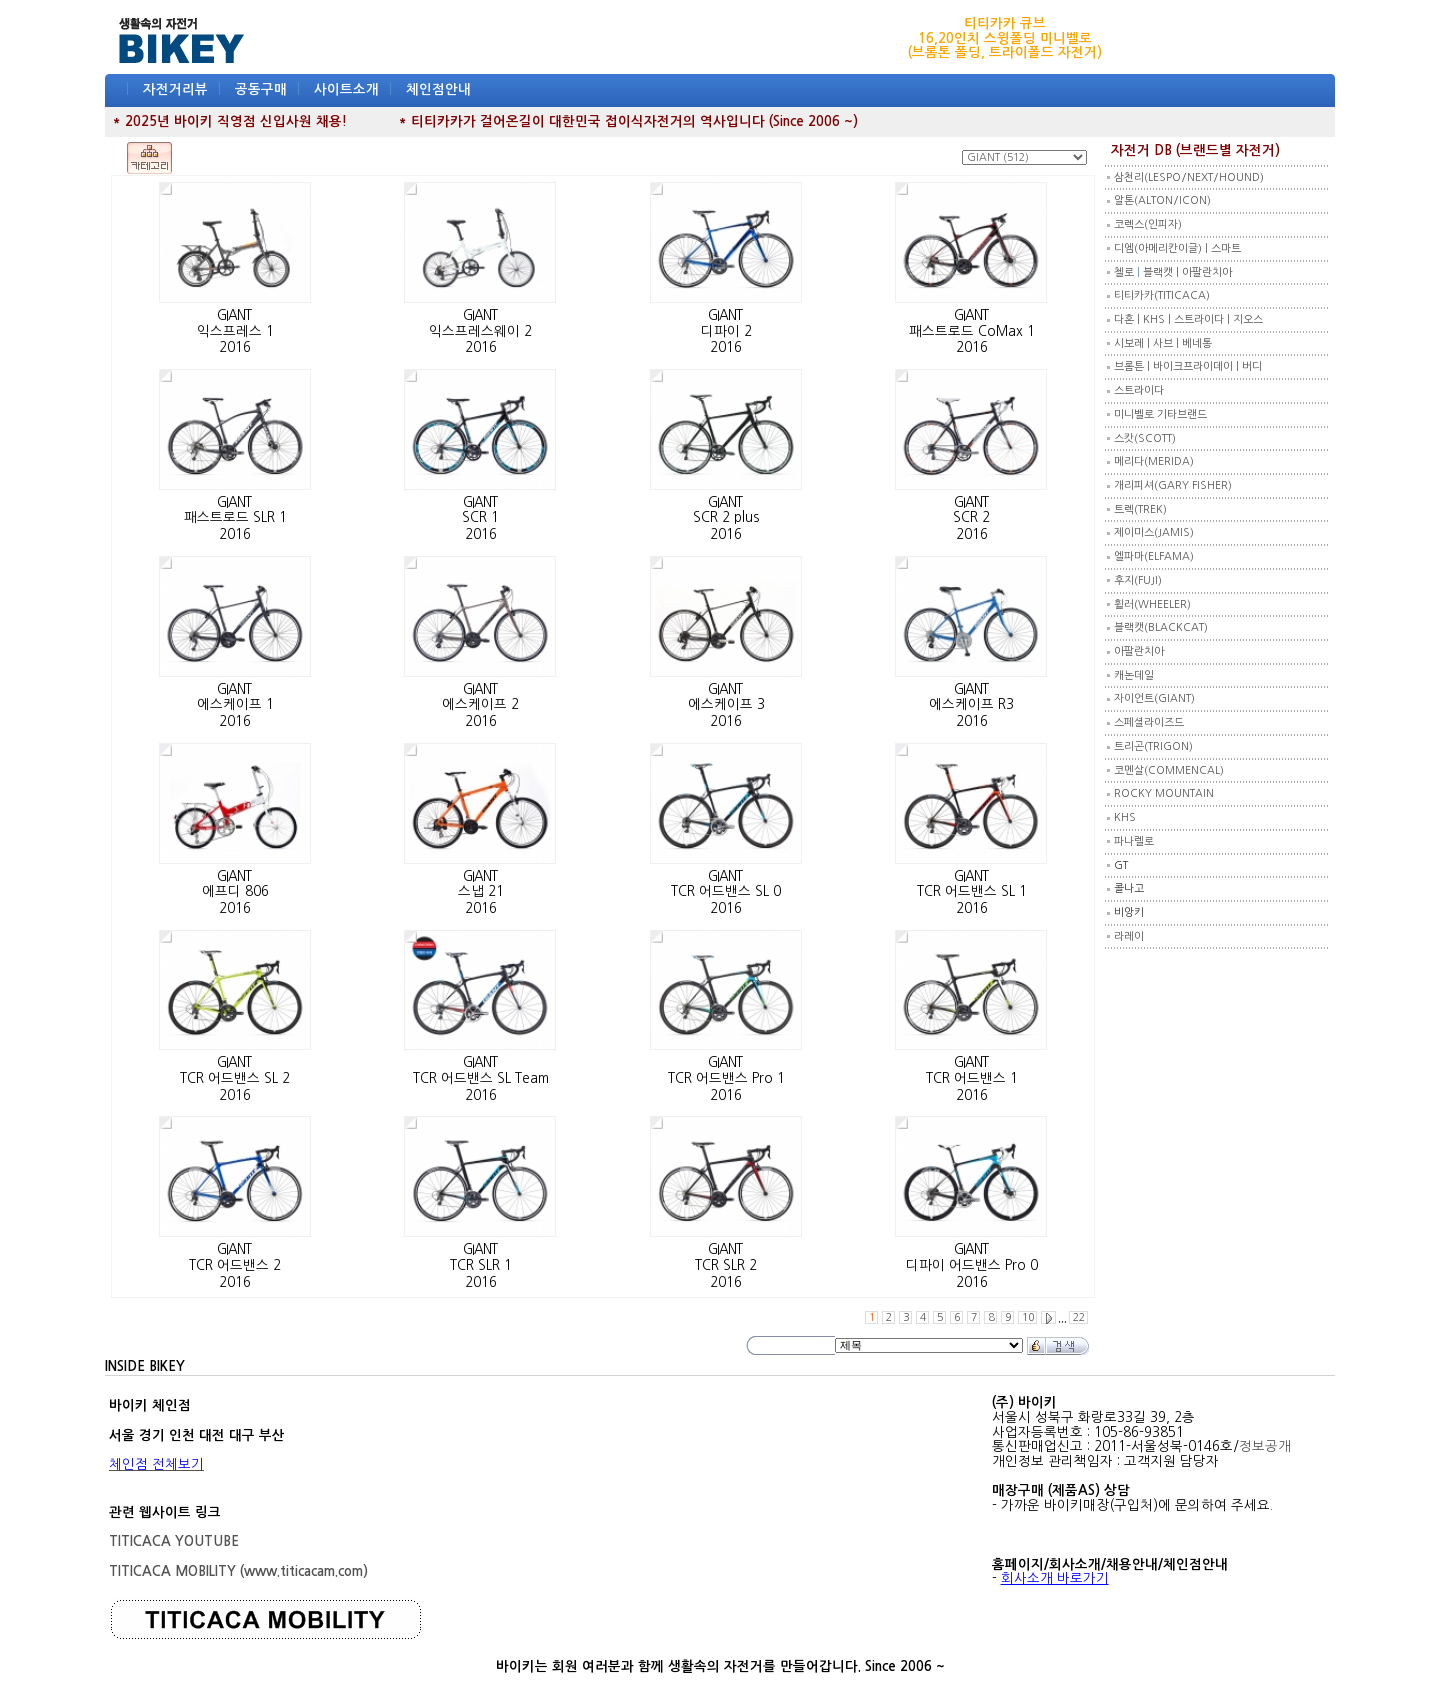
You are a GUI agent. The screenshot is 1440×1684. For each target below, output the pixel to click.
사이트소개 (346, 89)
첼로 (1124, 272)
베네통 (1197, 343)
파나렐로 (1134, 841)
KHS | (1158, 319)
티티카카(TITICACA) (1162, 295)
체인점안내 (438, 89)
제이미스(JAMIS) (1154, 532)
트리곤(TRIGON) (1153, 746)
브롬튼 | (1133, 366)
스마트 (1226, 248)
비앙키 (1129, 912)
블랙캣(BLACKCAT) (1161, 627)
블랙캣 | (1162, 272)
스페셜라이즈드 (1149, 722)
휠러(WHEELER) (1152, 604)
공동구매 (261, 89)
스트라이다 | (1203, 319)
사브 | (1167, 343)
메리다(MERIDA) (1154, 461)
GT (1121, 865)
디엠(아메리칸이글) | (1162, 248)
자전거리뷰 (175, 89)
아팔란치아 (1207, 272)
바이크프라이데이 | (1197, 366)
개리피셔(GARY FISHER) (1173, 485)
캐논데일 (1134, 675)
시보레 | (1133, 343)
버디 (1252, 366)
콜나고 (1129, 888)
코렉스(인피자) (1148, 224)
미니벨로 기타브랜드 (1160, 414)
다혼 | (1128, 319)
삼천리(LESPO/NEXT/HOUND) (1189, 177)
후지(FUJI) (1138, 580)
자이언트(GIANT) (1154, 698)
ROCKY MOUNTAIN (1164, 793)
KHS (1125, 817)
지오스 (1248, 319)
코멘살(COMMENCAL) (1169, 770)
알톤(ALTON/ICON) (1162, 200)
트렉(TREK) (1140, 509)
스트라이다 (1139, 390)
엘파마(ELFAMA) (1154, 556)
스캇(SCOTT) (1145, 438)
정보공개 (1265, 1446)
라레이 (1129, 936)
